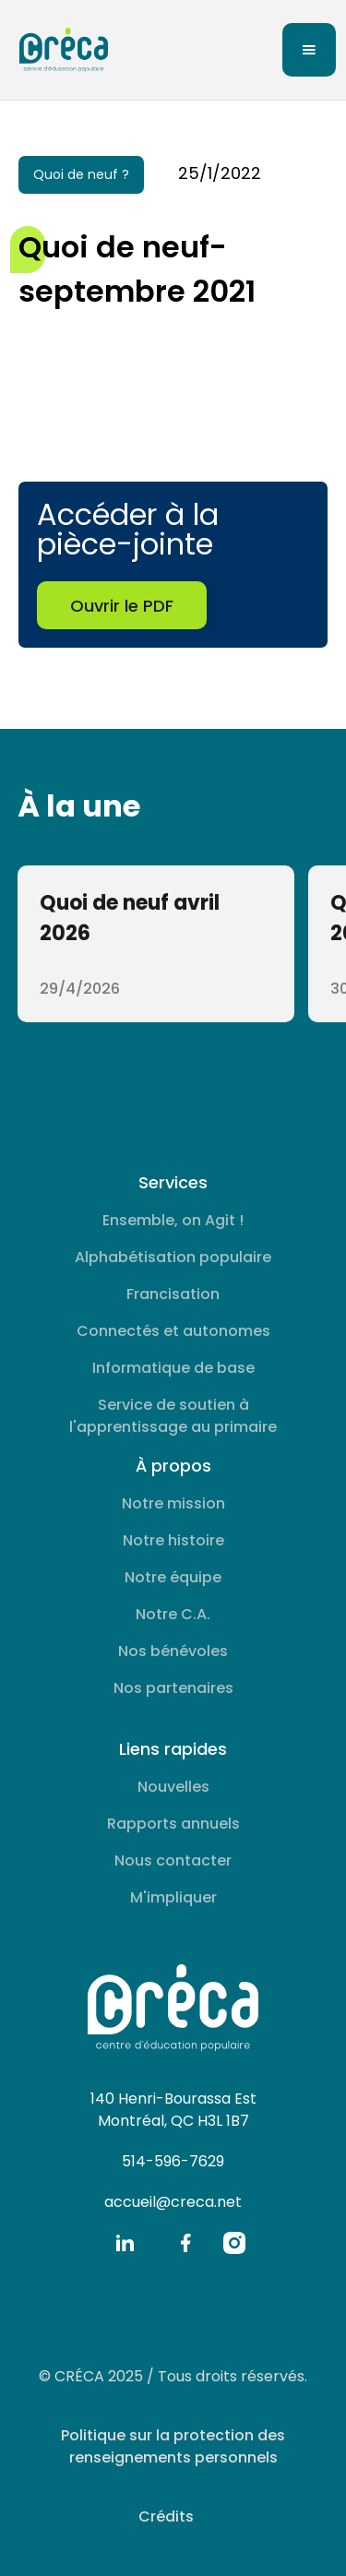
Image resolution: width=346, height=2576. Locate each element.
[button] (309, 50)
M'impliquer (173, 1897)
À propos (173, 1465)
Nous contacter (173, 1860)
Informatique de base (173, 1367)
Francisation (173, 1294)
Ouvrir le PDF (121, 605)
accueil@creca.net (173, 2201)
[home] (59, 50)
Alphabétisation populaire (173, 1257)
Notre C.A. (173, 1614)
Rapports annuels (173, 1823)
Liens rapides (173, 1748)
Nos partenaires (173, 1688)
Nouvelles (173, 1786)
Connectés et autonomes (173, 1331)
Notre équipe (173, 1577)
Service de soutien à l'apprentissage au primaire (173, 1415)
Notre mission (173, 1503)
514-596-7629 (173, 2161)
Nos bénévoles (173, 1651)
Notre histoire (173, 1540)
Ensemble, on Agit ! (173, 1220)
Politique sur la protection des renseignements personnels (173, 2446)
